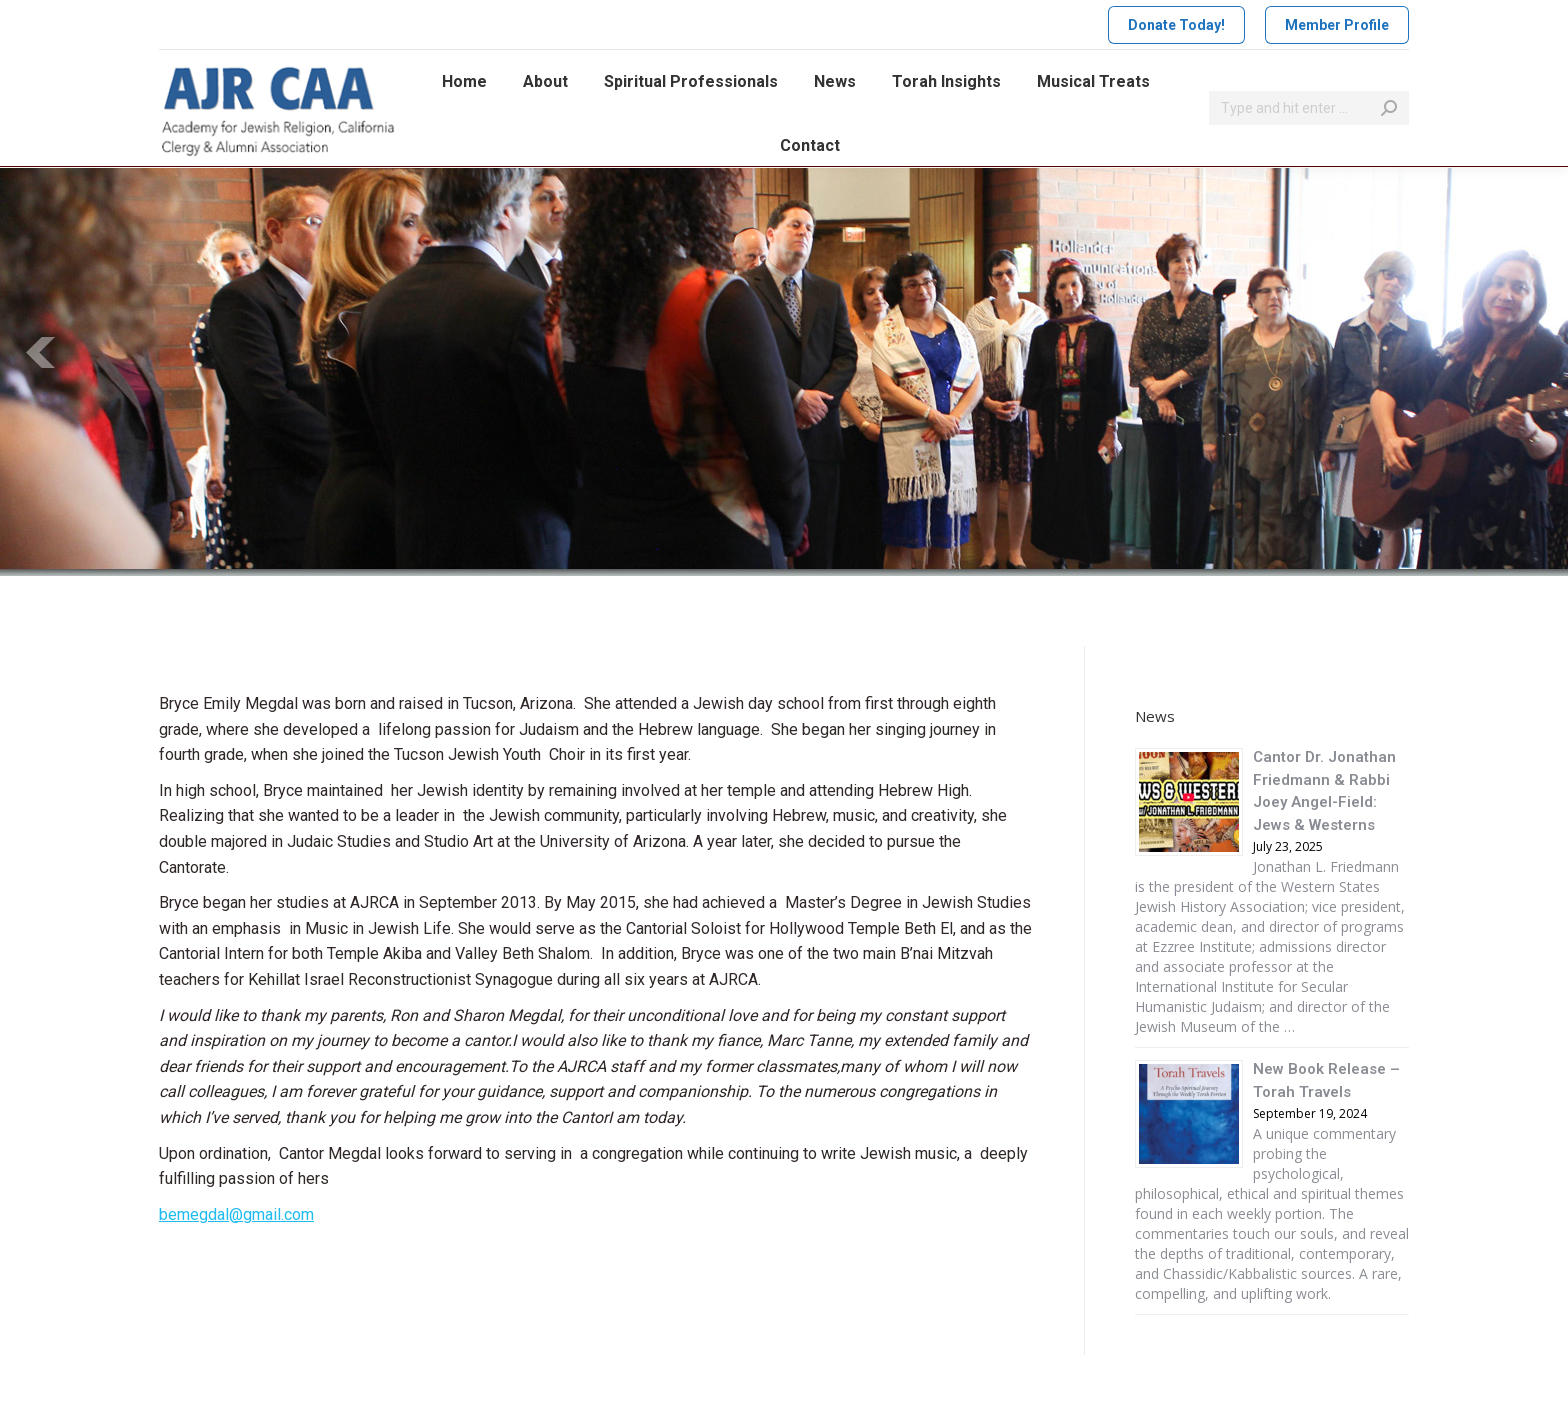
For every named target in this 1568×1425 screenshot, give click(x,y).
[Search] (1309, 108)
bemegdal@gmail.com (236, 1214)
